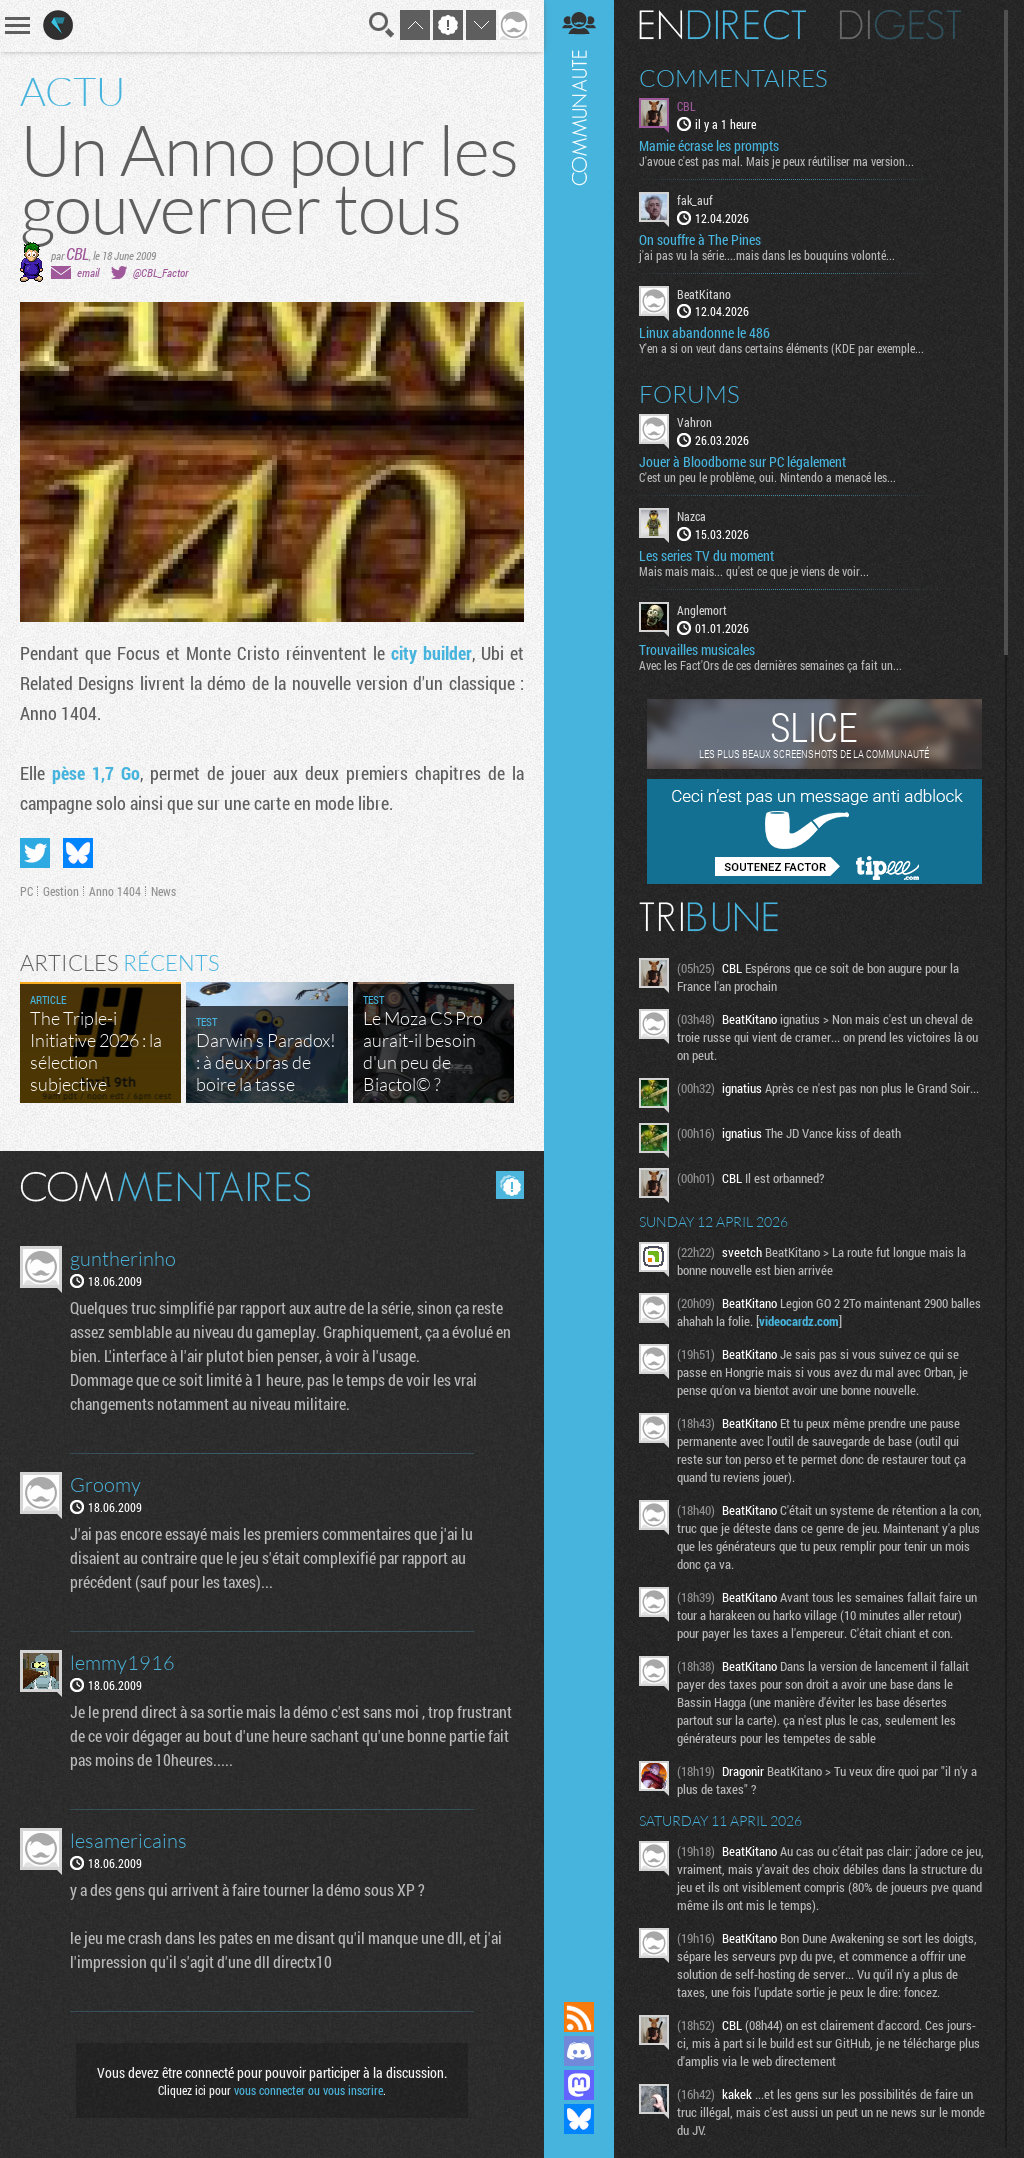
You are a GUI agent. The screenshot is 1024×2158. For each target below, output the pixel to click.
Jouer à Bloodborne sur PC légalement (742, 462)
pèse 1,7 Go (96, 773)
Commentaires (733, 78)
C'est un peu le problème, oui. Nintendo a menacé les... (767, 477)
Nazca (691, 516)
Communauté (579, 981)
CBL (77, 253)
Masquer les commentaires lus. (510, 1185)
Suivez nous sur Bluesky (579, 2119)
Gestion (61, 891)
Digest (900, 25)
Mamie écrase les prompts (709, 146)
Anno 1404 (115, 891)
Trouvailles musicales (697, 650)
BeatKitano (704, 294)
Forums (689, 394)
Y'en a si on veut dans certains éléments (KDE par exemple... (781, 348)
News (163, 891)
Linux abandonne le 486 (704, 333)
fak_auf (695, 200)
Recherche (382, 25)
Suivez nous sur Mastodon (579, 2085)
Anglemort (702, 610)
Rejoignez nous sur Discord (579, 2051)
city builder (431, 653)
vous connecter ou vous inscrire (308, 2090)
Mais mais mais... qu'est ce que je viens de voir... (754, 571)
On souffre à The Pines (700, 240)
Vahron (694, 422)
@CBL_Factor (160, 272)
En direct (722, 25)
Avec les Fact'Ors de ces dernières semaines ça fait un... (770, 665)
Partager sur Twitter (35, 853)
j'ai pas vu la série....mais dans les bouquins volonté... (767, 255)
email (88, 272)
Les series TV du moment (706, 556)
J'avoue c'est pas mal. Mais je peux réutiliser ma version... (776, 161)
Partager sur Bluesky (78, 853)
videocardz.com (799, 1321)
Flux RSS (579, 2017)
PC (26, 891)
